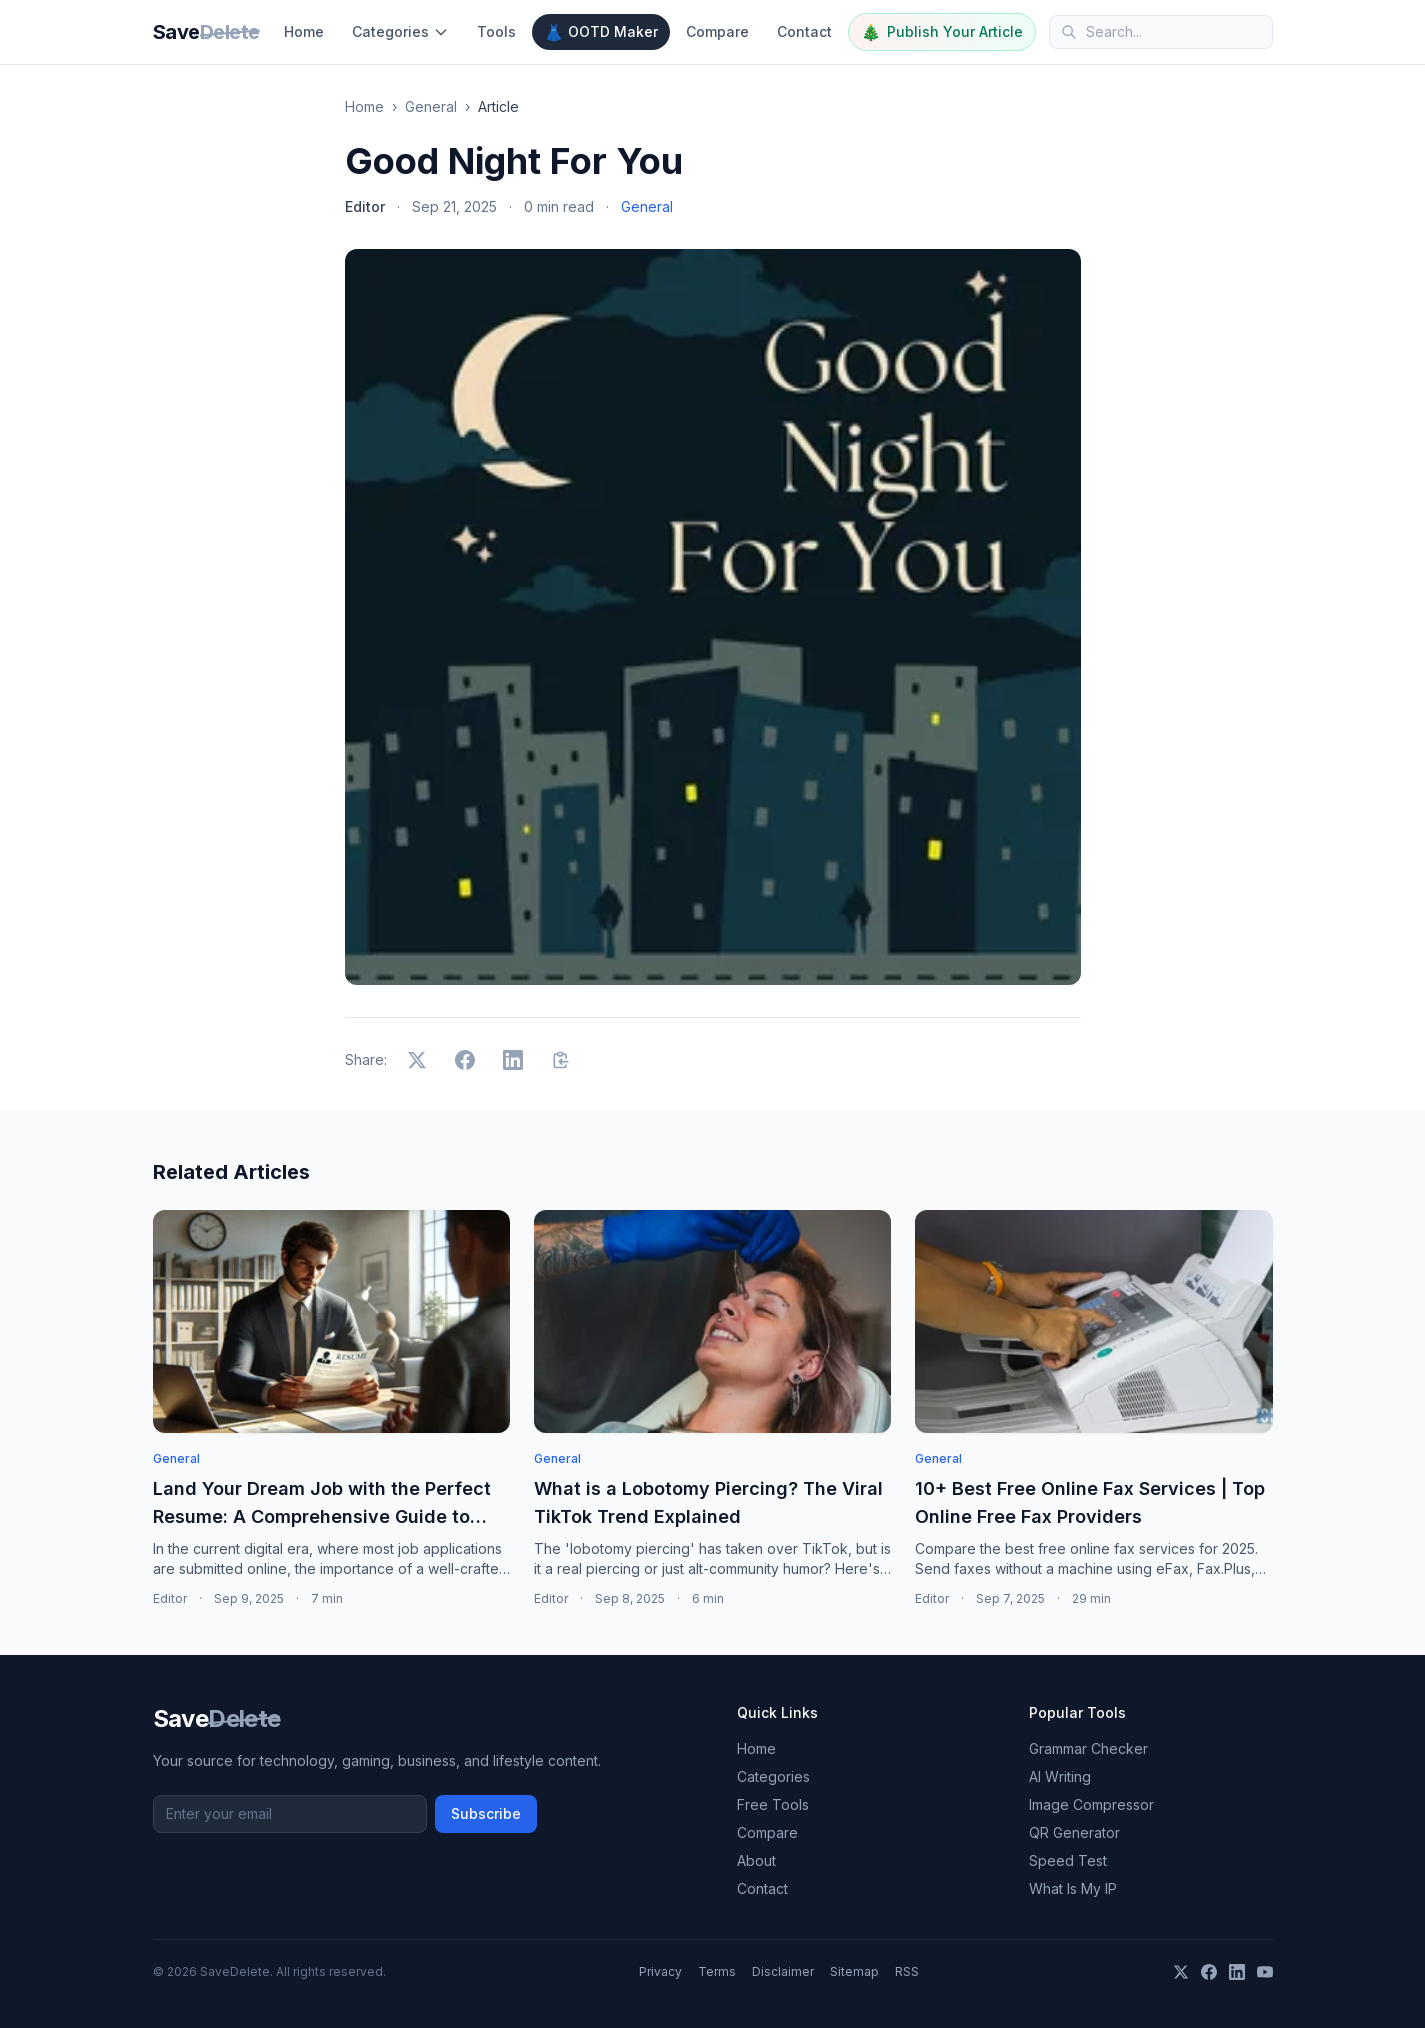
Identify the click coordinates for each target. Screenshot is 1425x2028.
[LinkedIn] (1237, 1972)
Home (304, 31)
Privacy (660, 1971)
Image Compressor (1091, 1804)
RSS (907, 1971)
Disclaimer (783, 1971)
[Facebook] (1209, 1972)
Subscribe (486, 1813)
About (756, 1860)
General (431, 106)
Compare (717, 31)
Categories (400, 31)
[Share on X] (417, 1060)
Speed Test (1068, 1860)
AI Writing (1060, 1776)
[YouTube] (1265, 1972)
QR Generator (1074, 1832)
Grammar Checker (1088, 1748)
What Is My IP (1073, 1888)
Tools (496, 31)
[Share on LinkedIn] (513, 1060)
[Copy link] (561, 1060)
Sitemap (854, 1971)
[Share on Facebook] (465, 1060)
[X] (1181, 1972)
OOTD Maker (601, 32)
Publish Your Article (942, 32)
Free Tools (773, 1804)
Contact (804, 31)
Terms (717, 1971)
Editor (365, 206)
